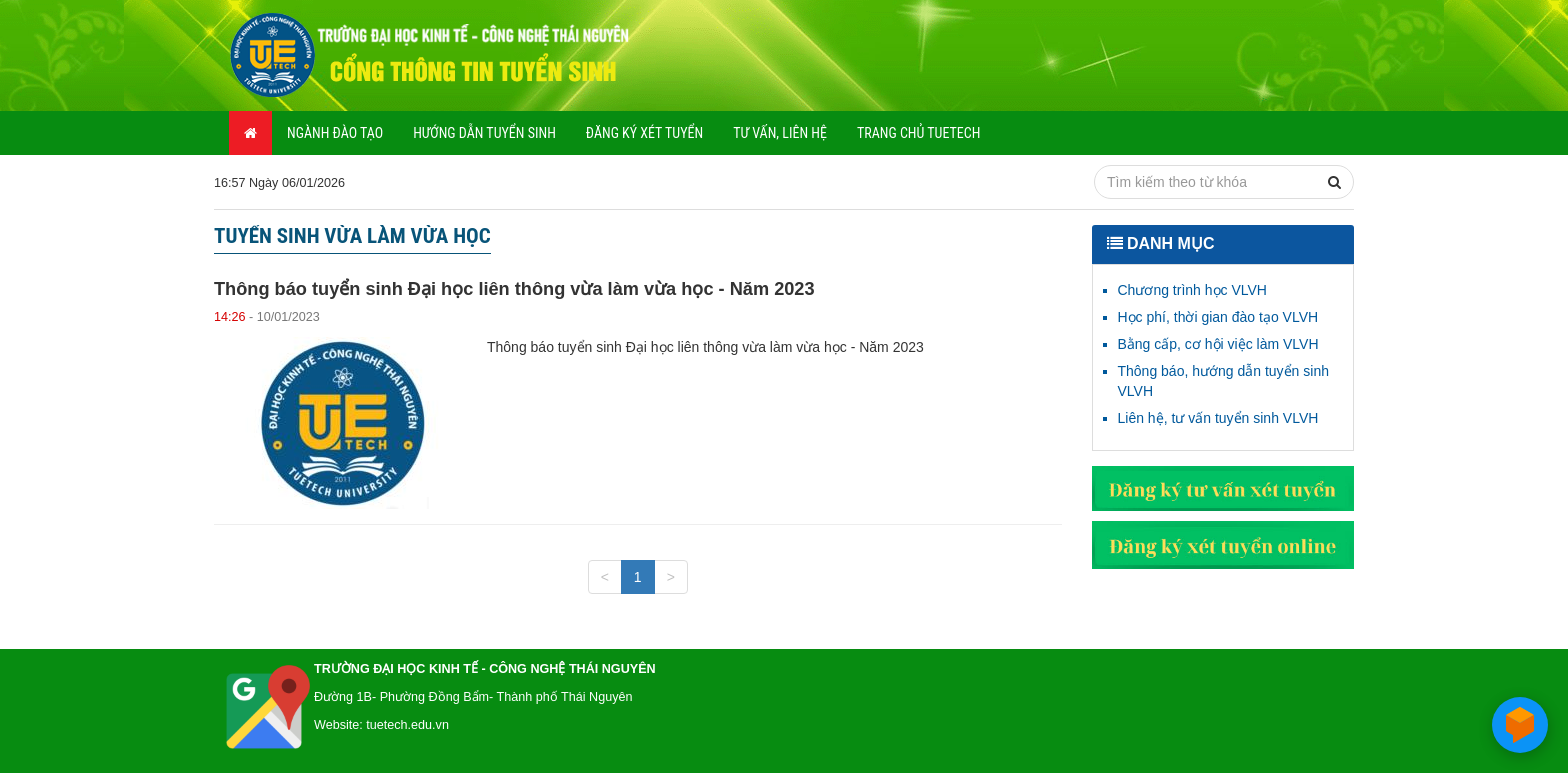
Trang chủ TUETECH (918, 133)
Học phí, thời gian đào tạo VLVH (1218, 317)
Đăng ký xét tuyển (644, 133)
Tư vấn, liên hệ (780, 133)
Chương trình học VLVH (1192, 290)
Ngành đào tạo (335, 133)
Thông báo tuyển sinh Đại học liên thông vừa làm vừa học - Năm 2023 (514, 289)
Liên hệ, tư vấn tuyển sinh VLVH (1218, 418)
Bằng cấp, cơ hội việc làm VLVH (1218, 344)
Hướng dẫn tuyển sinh (484, 133)
